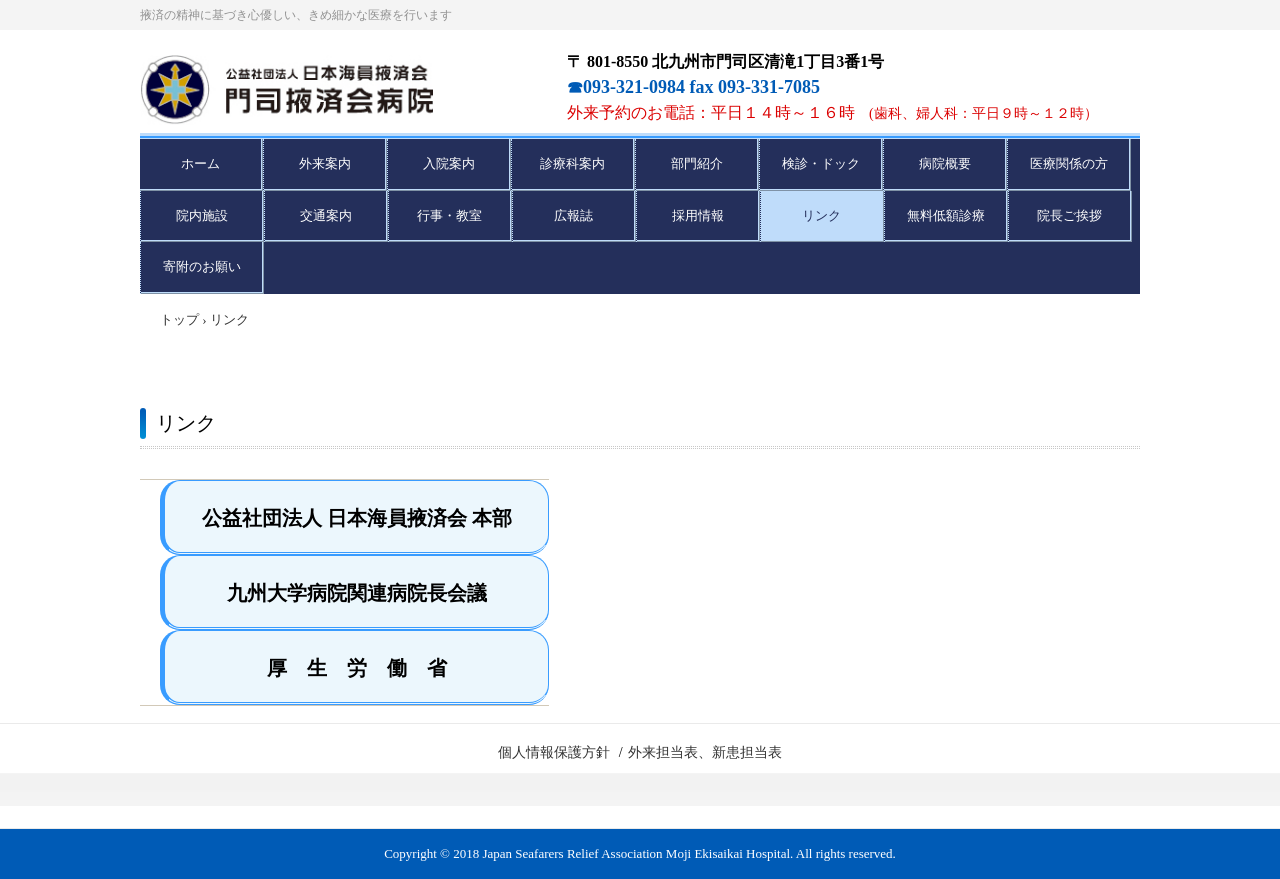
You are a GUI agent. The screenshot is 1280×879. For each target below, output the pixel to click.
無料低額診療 (946, 215)
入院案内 (449, 163)
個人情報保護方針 (554, 752)
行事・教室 (449, 215)
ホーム (200, 163)
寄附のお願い (202, 266)
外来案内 (325, 163)
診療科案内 (572, 163)
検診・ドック (821, 163)
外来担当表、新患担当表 (705, 752)
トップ (179, 319)
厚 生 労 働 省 (357, 668)
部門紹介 (697, 163)
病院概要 (945, 163)
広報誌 (573, 215)
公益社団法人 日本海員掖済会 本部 (357, 518)
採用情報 (698, 215)
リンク (821, 215)
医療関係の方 (1069, 163)
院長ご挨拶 (1069, 215)
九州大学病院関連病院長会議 (357, 593)
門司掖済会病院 (343, 90)
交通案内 (326, 215)
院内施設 (202, 215)
